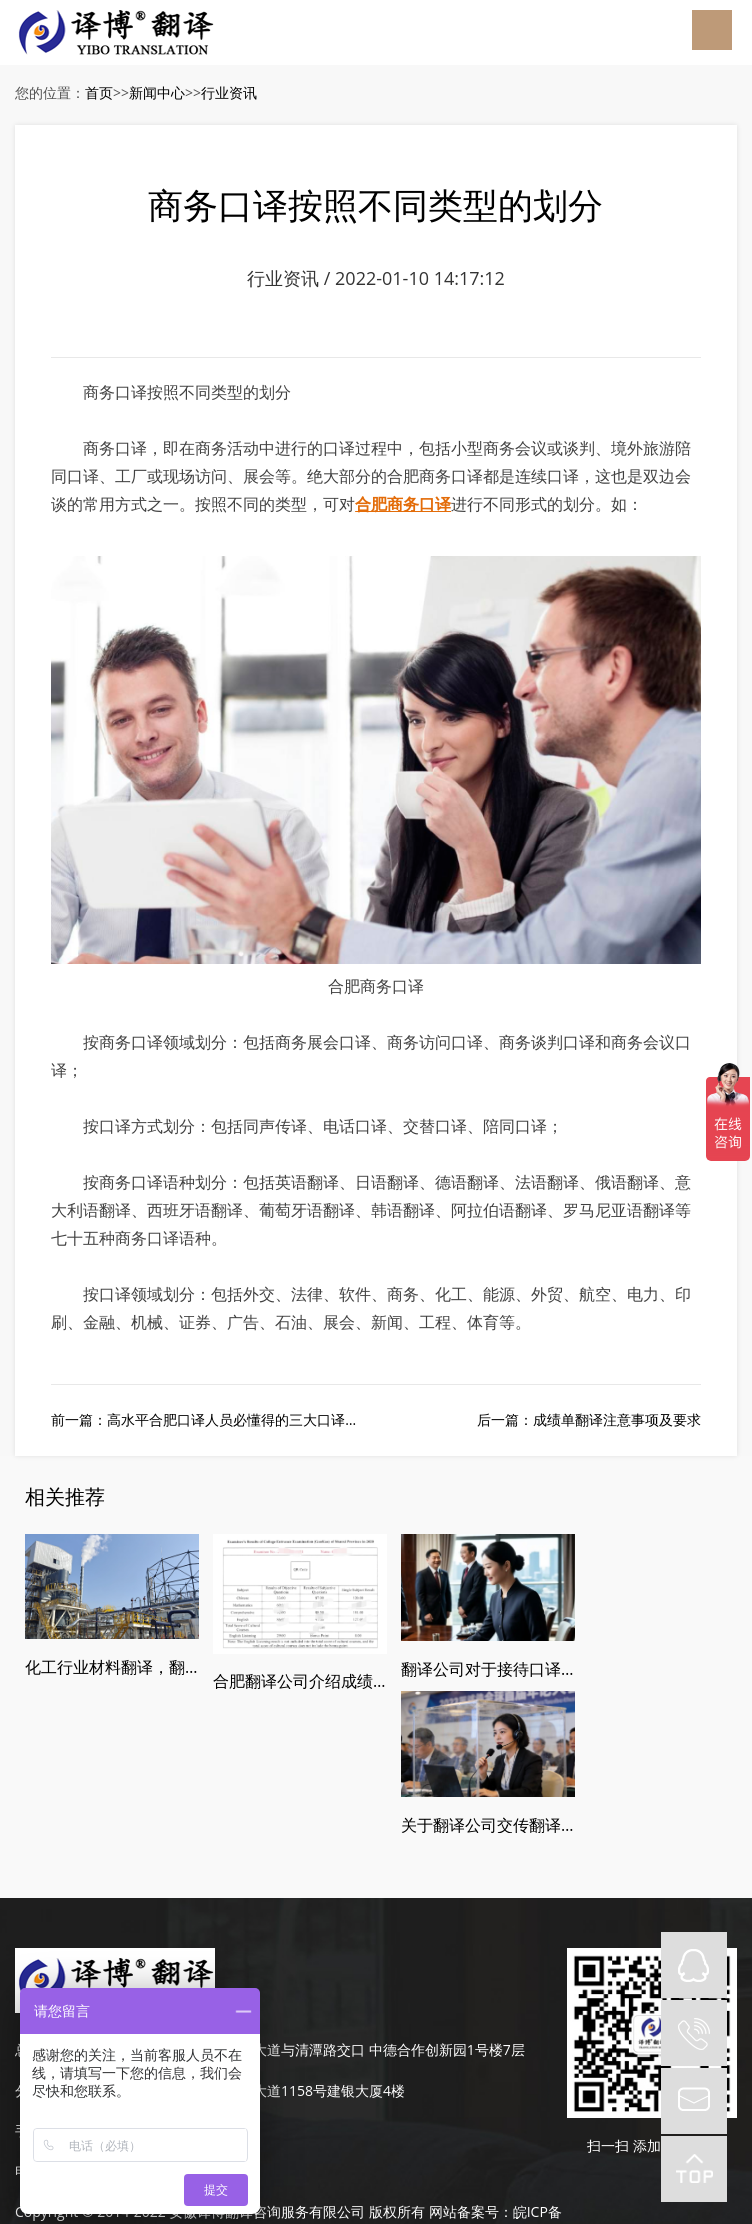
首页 (99, 92)
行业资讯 (229, 92)
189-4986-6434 (105, 1985)
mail (694, 2101)
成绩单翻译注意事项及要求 (617, 1422)
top (694, 2169)
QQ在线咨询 (694, 1965)
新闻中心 (157, 92)
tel (694, 2033)
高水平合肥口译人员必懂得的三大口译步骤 (240, 1422)
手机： (36, 1985)
